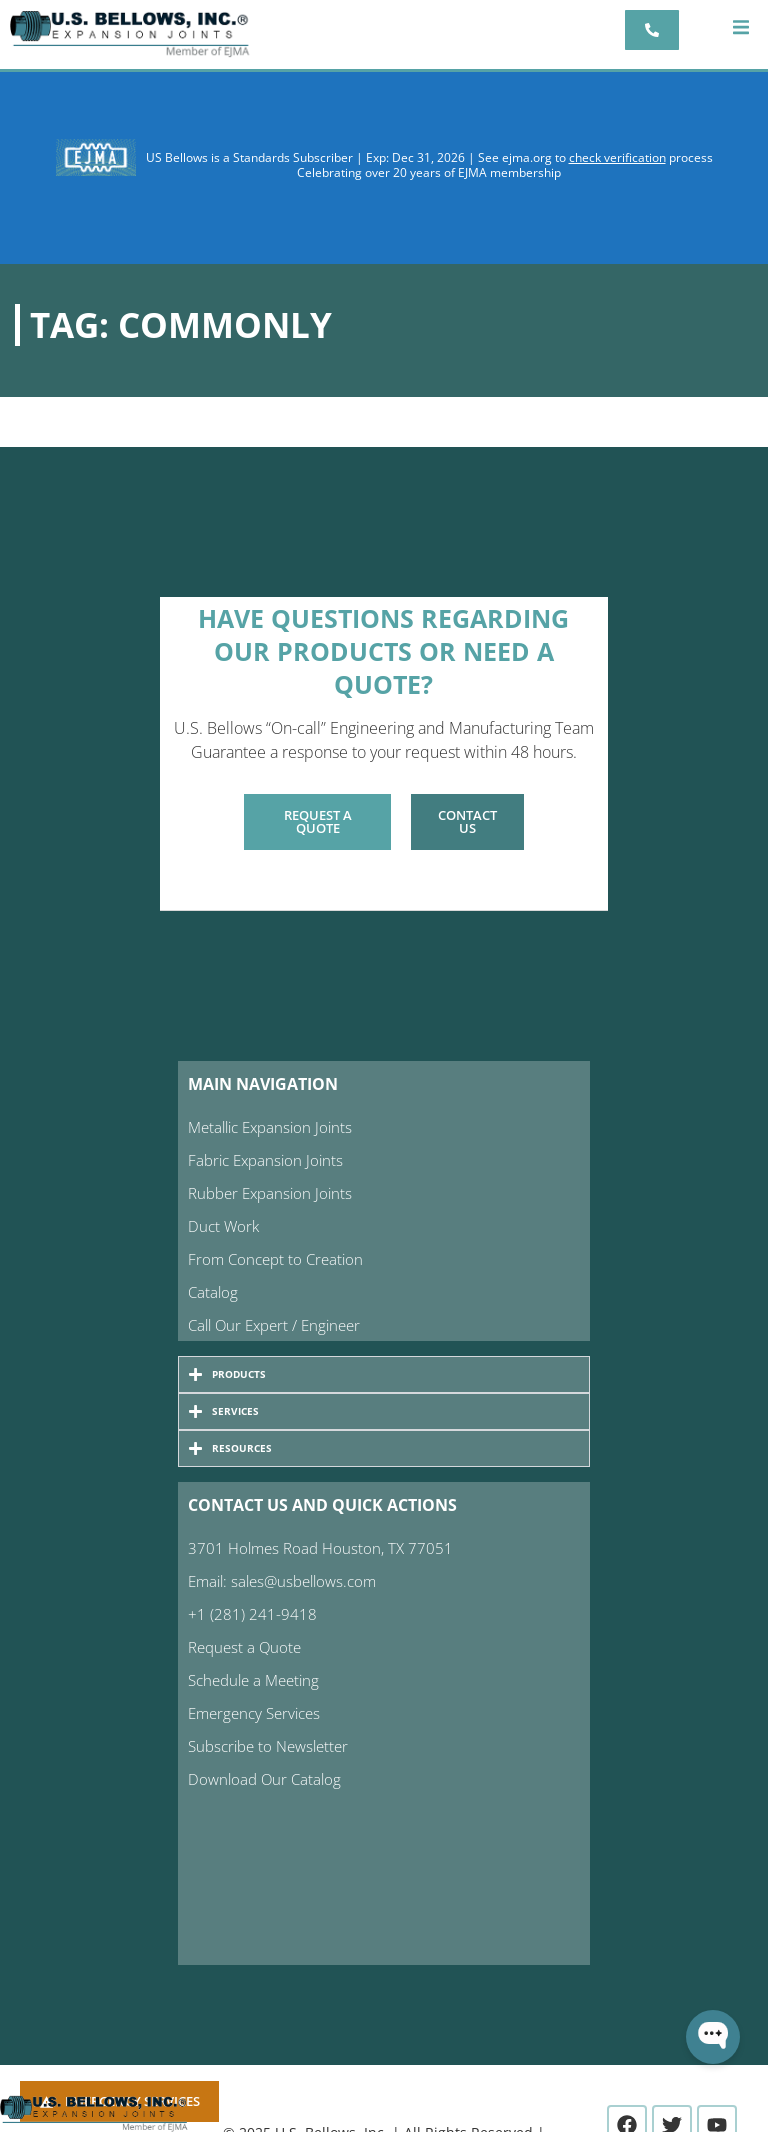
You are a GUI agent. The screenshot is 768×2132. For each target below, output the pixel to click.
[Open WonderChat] (713, 2037)
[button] (740, 27)
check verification (617, 157)
